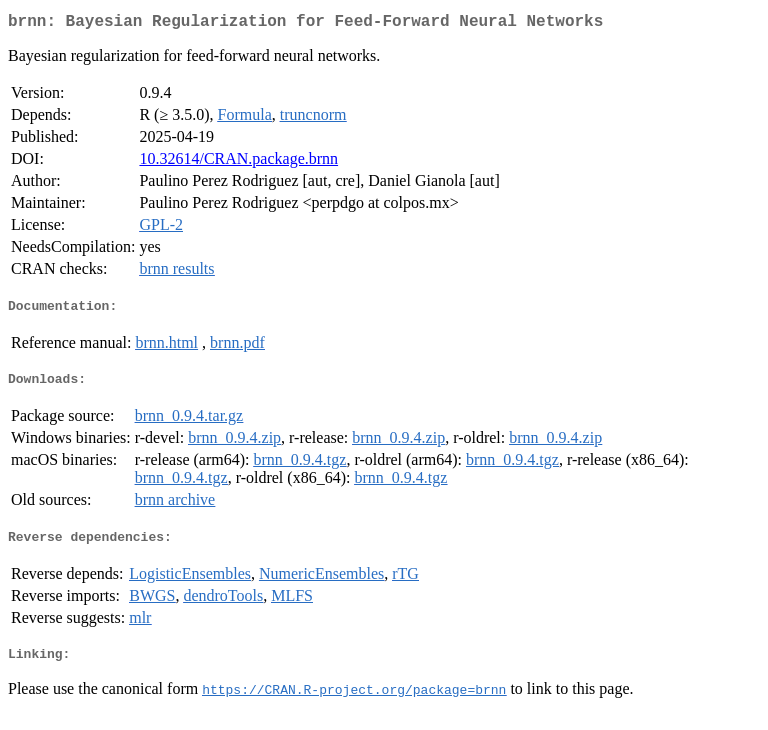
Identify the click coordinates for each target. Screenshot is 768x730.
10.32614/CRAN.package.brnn (238, 162)
